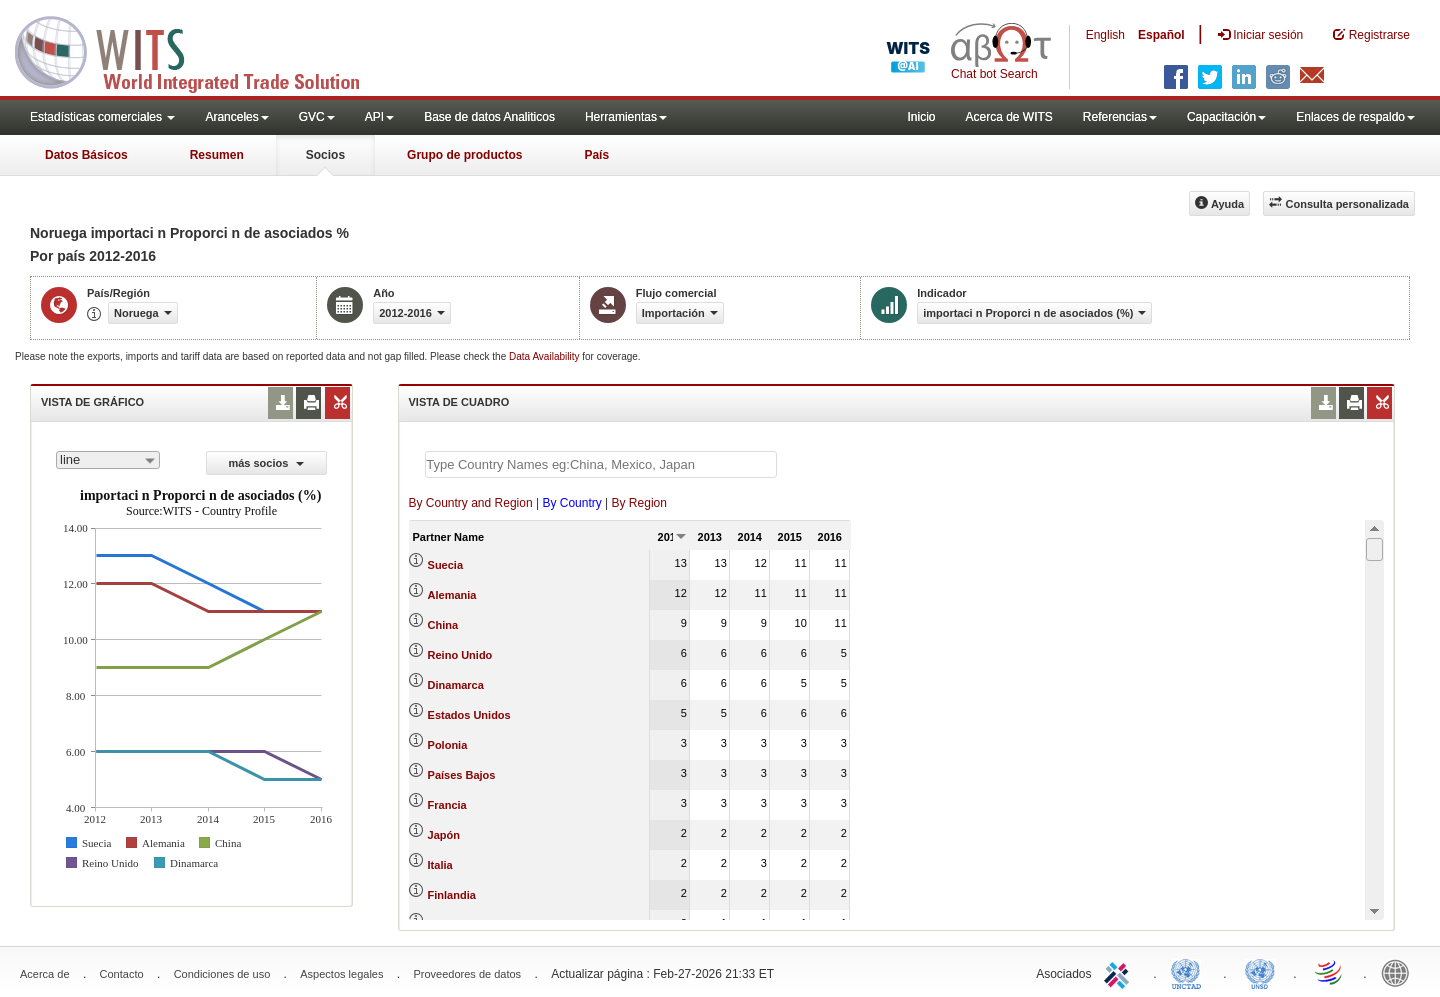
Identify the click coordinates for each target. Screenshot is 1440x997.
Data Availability (545, 356)
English (1105, 35)
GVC (317, 117)
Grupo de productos (464, 155)
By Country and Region (471, 503)
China (443, 625)
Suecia (445, 565)
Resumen (217, 155)
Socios (325, 155)
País (596, 155)
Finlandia (452, 895)
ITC (1120, 972)
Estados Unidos (469, 715)
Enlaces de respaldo (1355, 117)
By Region (639, 503)
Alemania (452, 595)
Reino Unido (460, 655)
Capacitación (1226, 117)
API (379, 117)
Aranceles (236, 117)
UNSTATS (1260, 972)
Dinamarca (456, 685)
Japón (444, 835)
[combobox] (108, 460)
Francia (447, 805)
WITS (200, 50)
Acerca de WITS (1008, 117)
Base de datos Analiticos (489, 117)
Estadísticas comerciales (102, 117)
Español (1161, 35)
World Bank (1400, 972)
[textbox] (601, 464)
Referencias (1120, 117)
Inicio (921, 117)
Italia (440, 865)
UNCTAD (1190, 972)
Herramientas (626, 117)
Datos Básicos (86, 155)
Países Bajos (462, 775)
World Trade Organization (1330, 972)
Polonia (448, 745)
